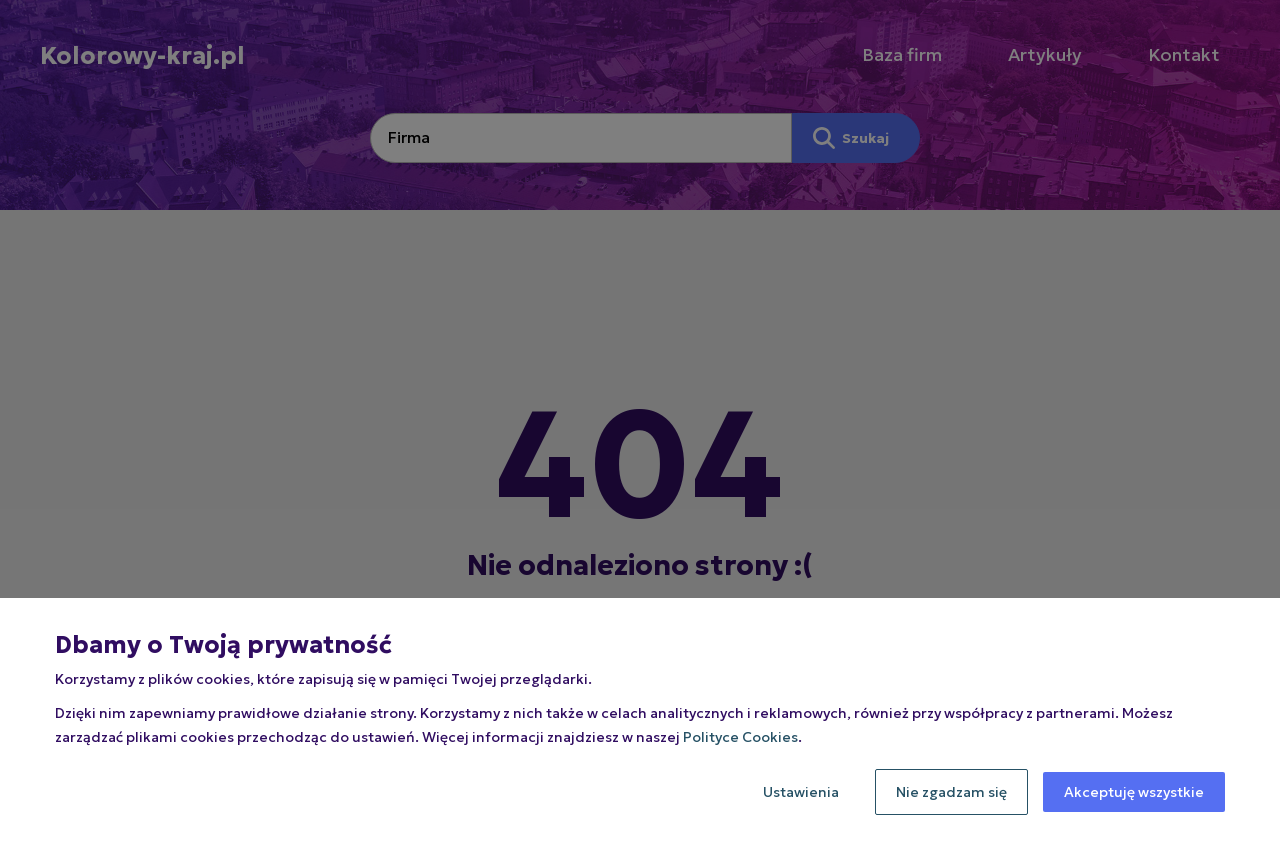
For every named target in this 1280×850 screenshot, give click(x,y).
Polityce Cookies (740, 737)
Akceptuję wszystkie (1134, 792)
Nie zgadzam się (951, 792)
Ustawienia (801, 792)
